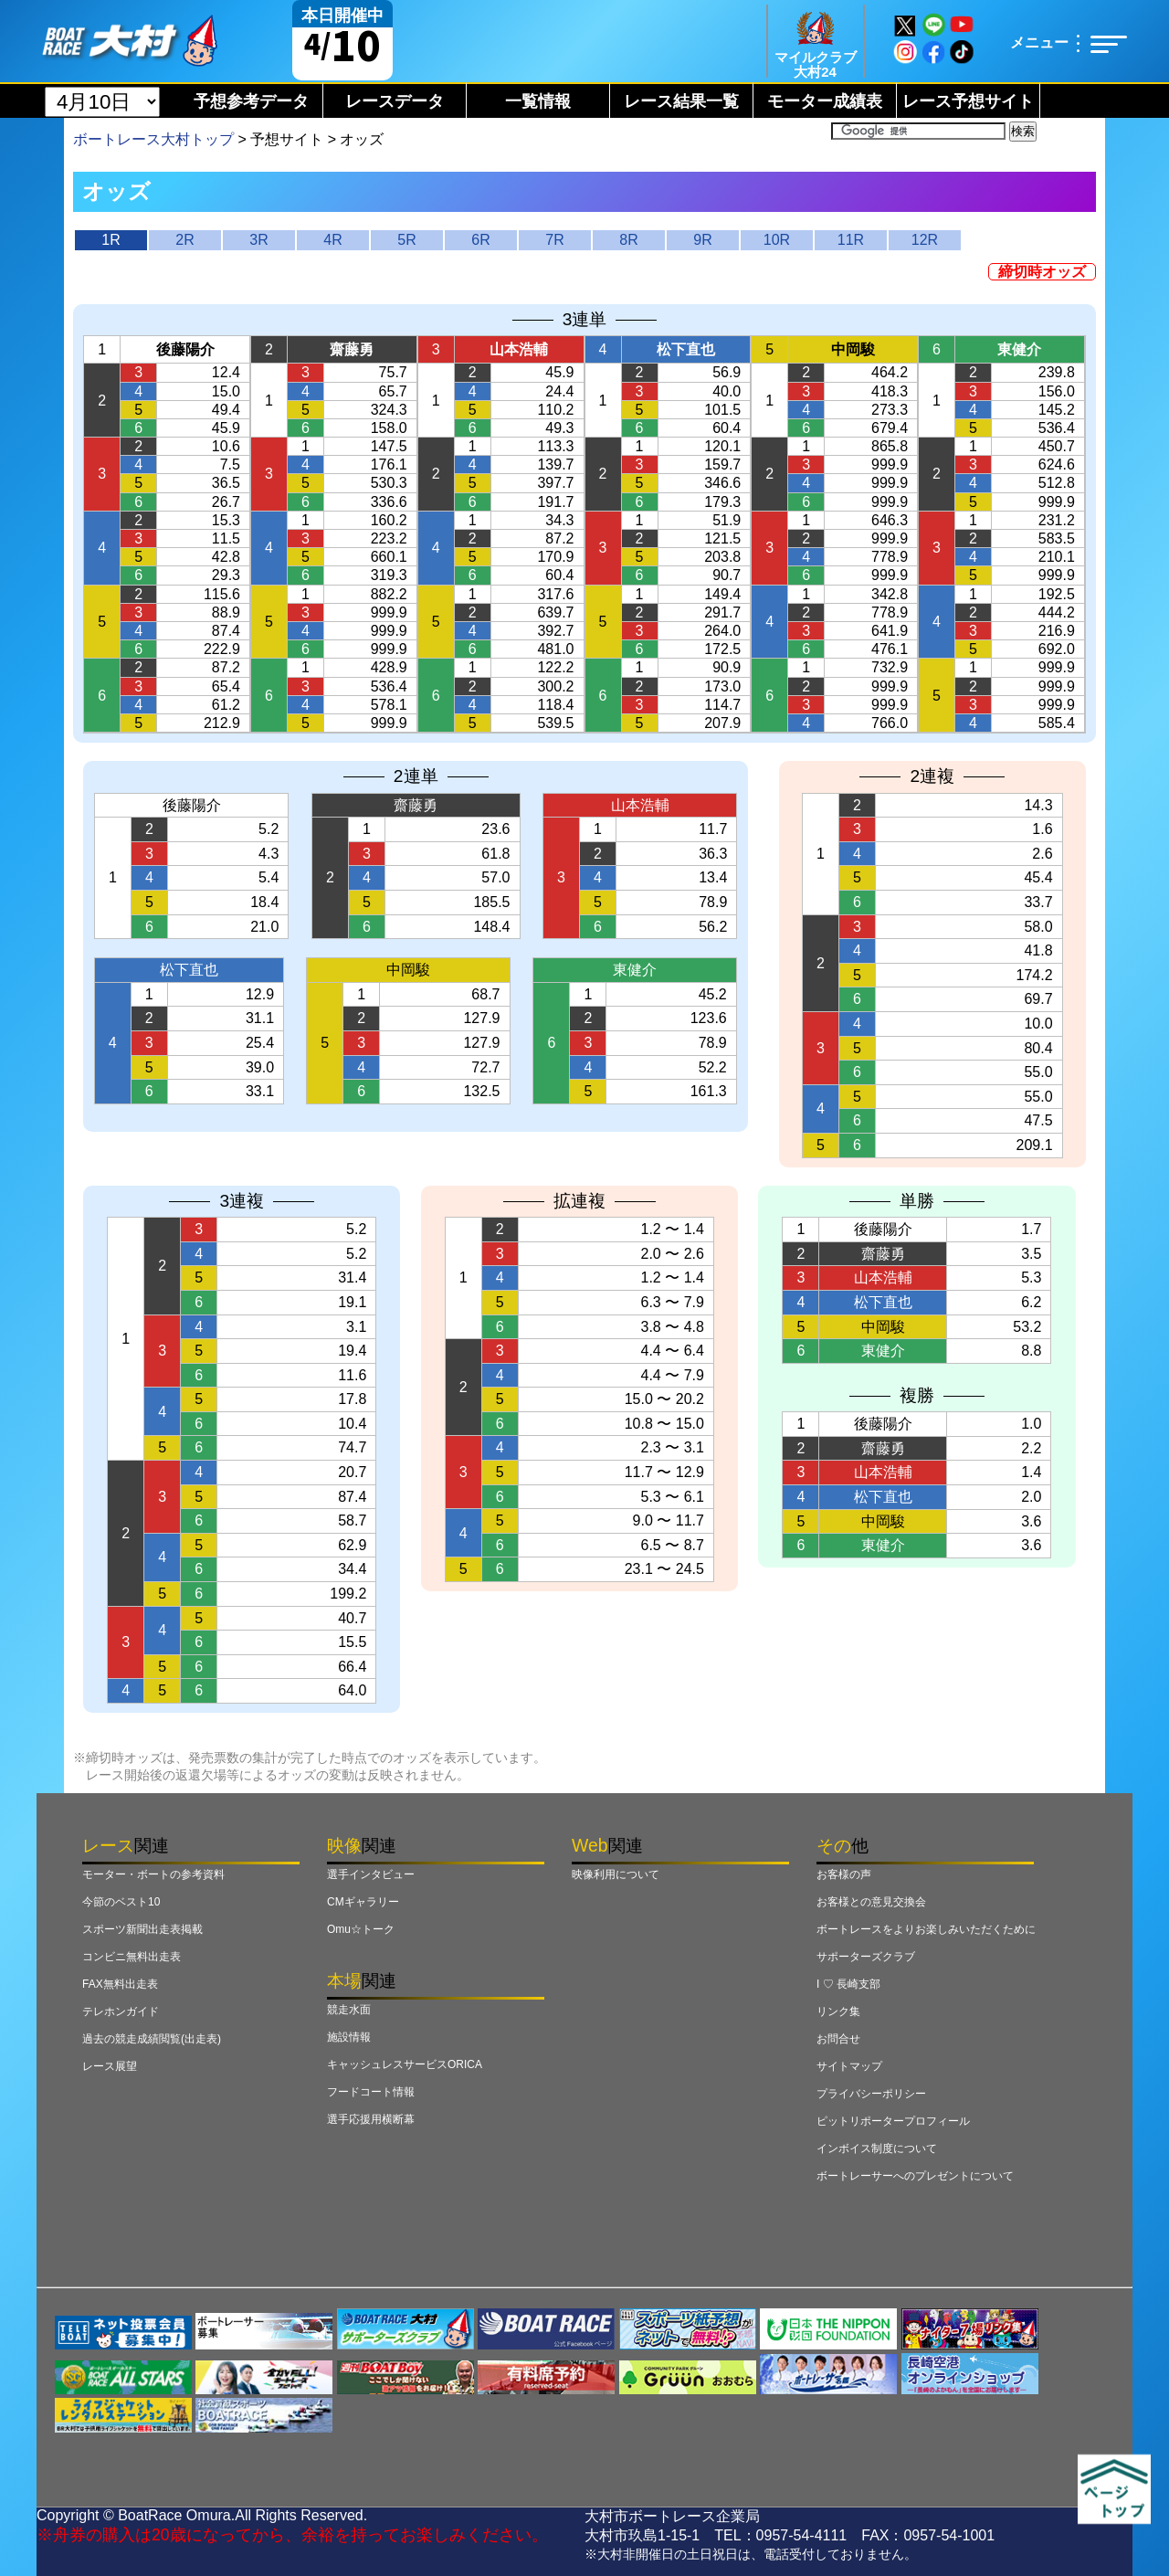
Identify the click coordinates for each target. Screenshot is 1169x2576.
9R (702, 240)
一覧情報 (538, 101)
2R (184, 240)
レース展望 (109, 2066)
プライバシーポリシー (871, 2093)
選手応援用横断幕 (371, 2119)
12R (924, 240)
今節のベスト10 (121, 1901)
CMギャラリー (363, 1901)
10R (777, 240)
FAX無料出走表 (120, 1984)
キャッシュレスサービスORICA (404, 2064)
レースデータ (394, 101)
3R (258, 240)
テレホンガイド (120, 2011)
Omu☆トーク (361, 1929)
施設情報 (349, 2037)
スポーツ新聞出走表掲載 (142, 1929)
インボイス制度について (876, 2148)
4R (332, 240)
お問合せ (838, 2038)
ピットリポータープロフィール (893, 2121)
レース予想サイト (968, 101)
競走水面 (349, 2009)
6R (480, 240)
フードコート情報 (371, 2091)
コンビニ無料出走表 (131, 1956)
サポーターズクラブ (865, 1956)
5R (406, 240)
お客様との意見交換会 (871, 1901)
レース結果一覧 (681, 101)
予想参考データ (251, 101)
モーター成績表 (824, 101)
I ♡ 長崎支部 (848, 1984)
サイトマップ (849, 2066)
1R (110, 240)
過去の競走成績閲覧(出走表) (151, 2038)
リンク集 (838, 2011)
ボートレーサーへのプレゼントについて (915, 2176)
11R (850, 240)
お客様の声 (843, 1874)
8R (628, 240)
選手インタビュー (371, 1874)
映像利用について (615, 1874)
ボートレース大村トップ (153, 139)
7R (554, 240)
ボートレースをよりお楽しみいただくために (926, 1929)
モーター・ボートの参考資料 (153, 1874)
